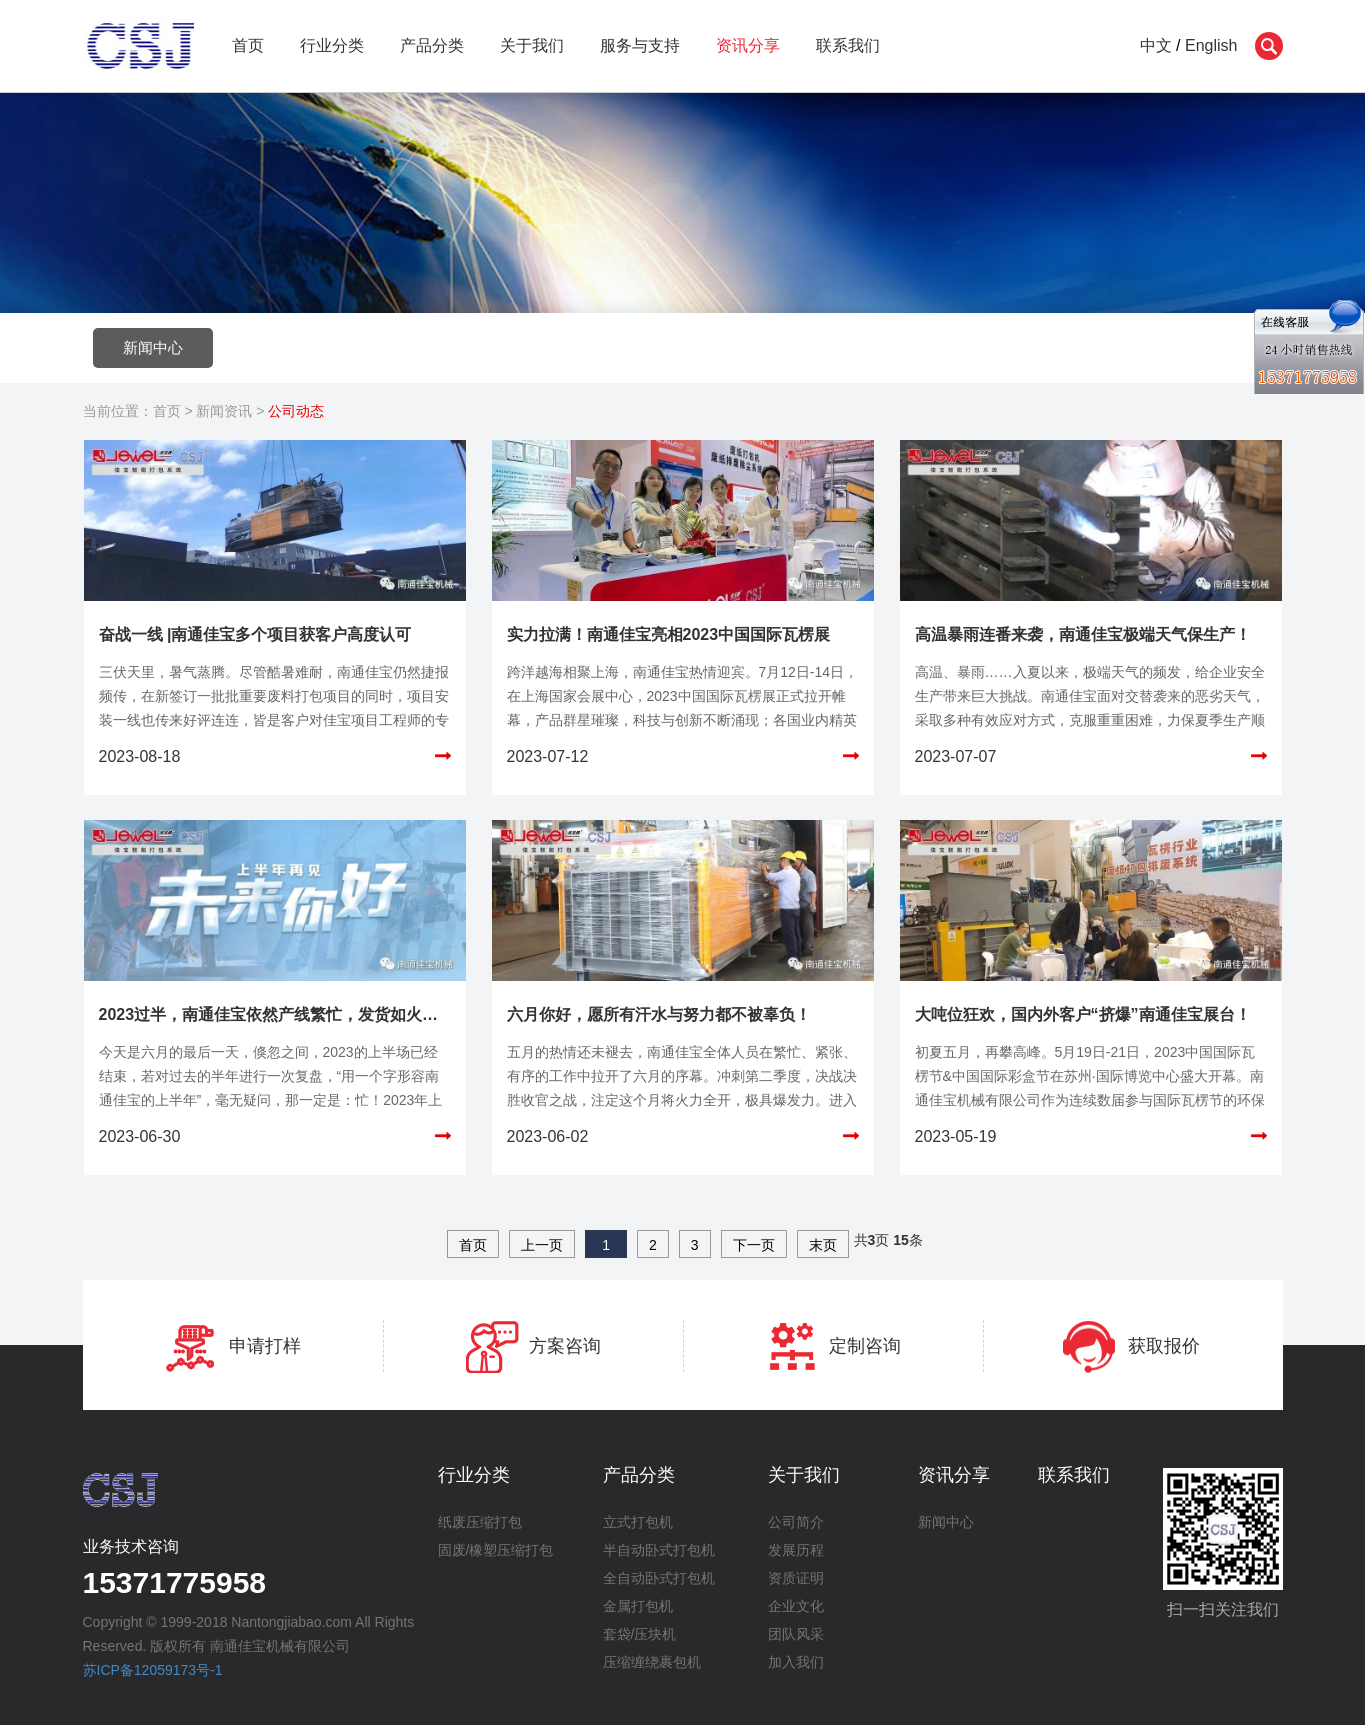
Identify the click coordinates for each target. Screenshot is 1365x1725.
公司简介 (796, 1522)
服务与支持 (640, 45)
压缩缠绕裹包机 (652, 1662)
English (1211, 45)
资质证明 (796, 1578)
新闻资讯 (224, 411)
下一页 (754, 1245)
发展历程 (796, 1550)
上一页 (542, 1245)
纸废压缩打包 (480, 1522)
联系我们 (848, 45)
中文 (1156, 45)
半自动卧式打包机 (659, 1550)
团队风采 (796, 1634)
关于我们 (532, 45)
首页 (248, 45)
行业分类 (332, 45)
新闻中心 (153, 347)
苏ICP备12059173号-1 (153, 1670)
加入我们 (796, 1662)
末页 (823, 1245)
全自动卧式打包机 (659, 1578)
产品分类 (432, 45)
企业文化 (796, 1606)
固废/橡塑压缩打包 (496, 1550)
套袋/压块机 (640, 1634)
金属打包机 (638, 1606)
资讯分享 (748, 45)
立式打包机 (638, 1522)
